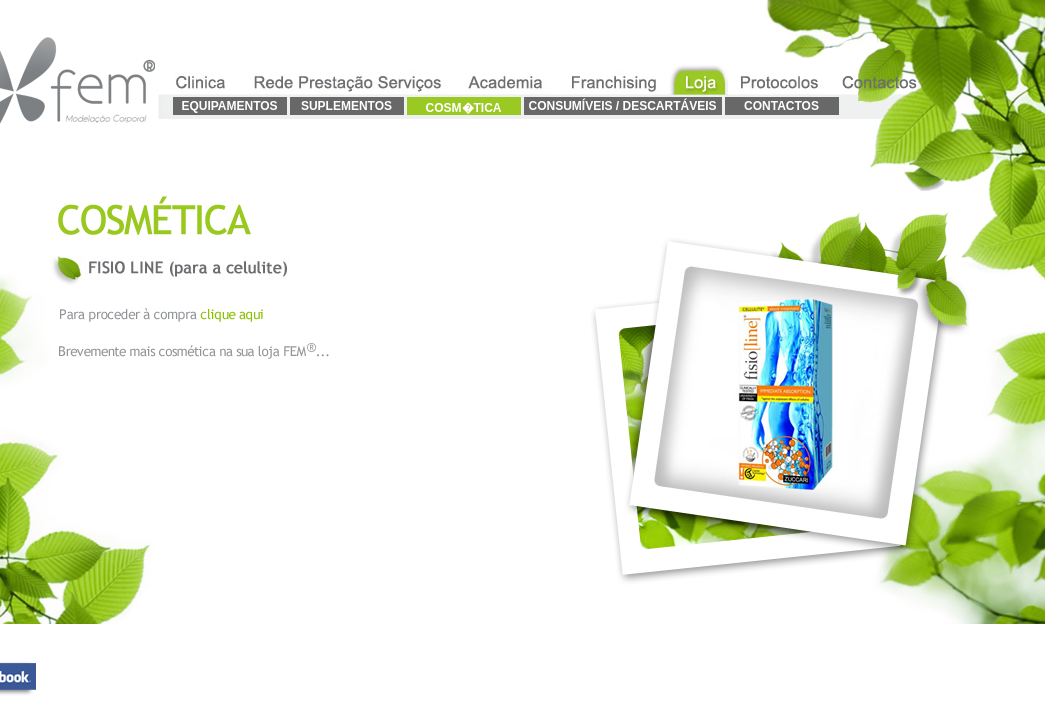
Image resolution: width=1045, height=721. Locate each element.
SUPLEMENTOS (346, 106)
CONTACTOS (781, 106)
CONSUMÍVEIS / (573, 106)
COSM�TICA (464, 108)
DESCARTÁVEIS (667, 106)
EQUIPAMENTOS (229, 106)
